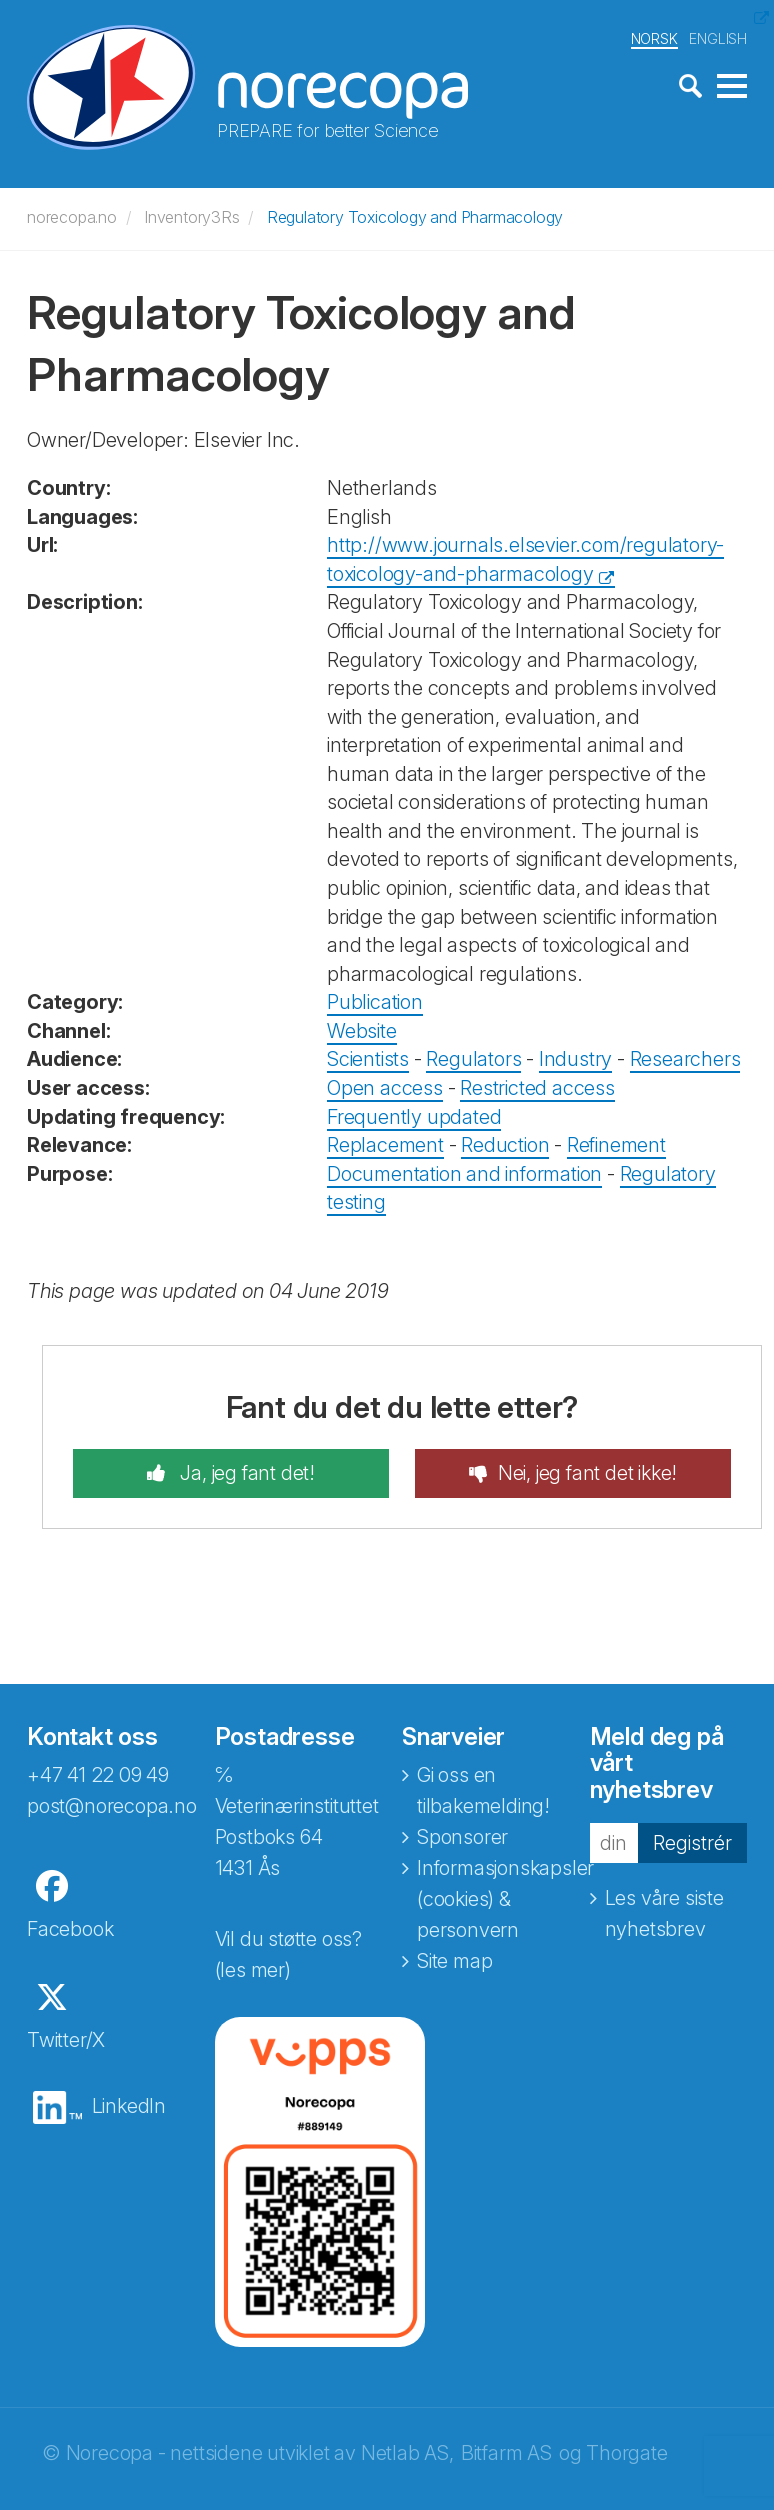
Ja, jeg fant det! (245, 1473)
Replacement (385, 1145)
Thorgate (626, 2453)
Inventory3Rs (192, 217)
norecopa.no (72, 217)
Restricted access (537, 1088)
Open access (385, 1088)
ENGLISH (718, 38)
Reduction (505, 1145)
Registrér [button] (692, 1842)
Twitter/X (66, 2040)
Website (362, 1031)
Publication (375, 1002)
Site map (454, 1961)
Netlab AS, (407, 2453)
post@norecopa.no (112, 1806)
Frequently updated (414, 1117)
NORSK (654, 38)
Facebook (70, 1929)
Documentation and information (464, 1174)
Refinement (616, 1145)
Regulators (473, 1059)
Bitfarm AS (506, 2453)
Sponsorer (462, 1837)
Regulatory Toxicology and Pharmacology (415, 217)
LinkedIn (129, 2106)
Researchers (685, 1059)
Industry (575, 1059)
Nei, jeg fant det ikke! (587, 1473)
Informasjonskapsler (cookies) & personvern (505, 1899)
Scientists (368, 1059)
